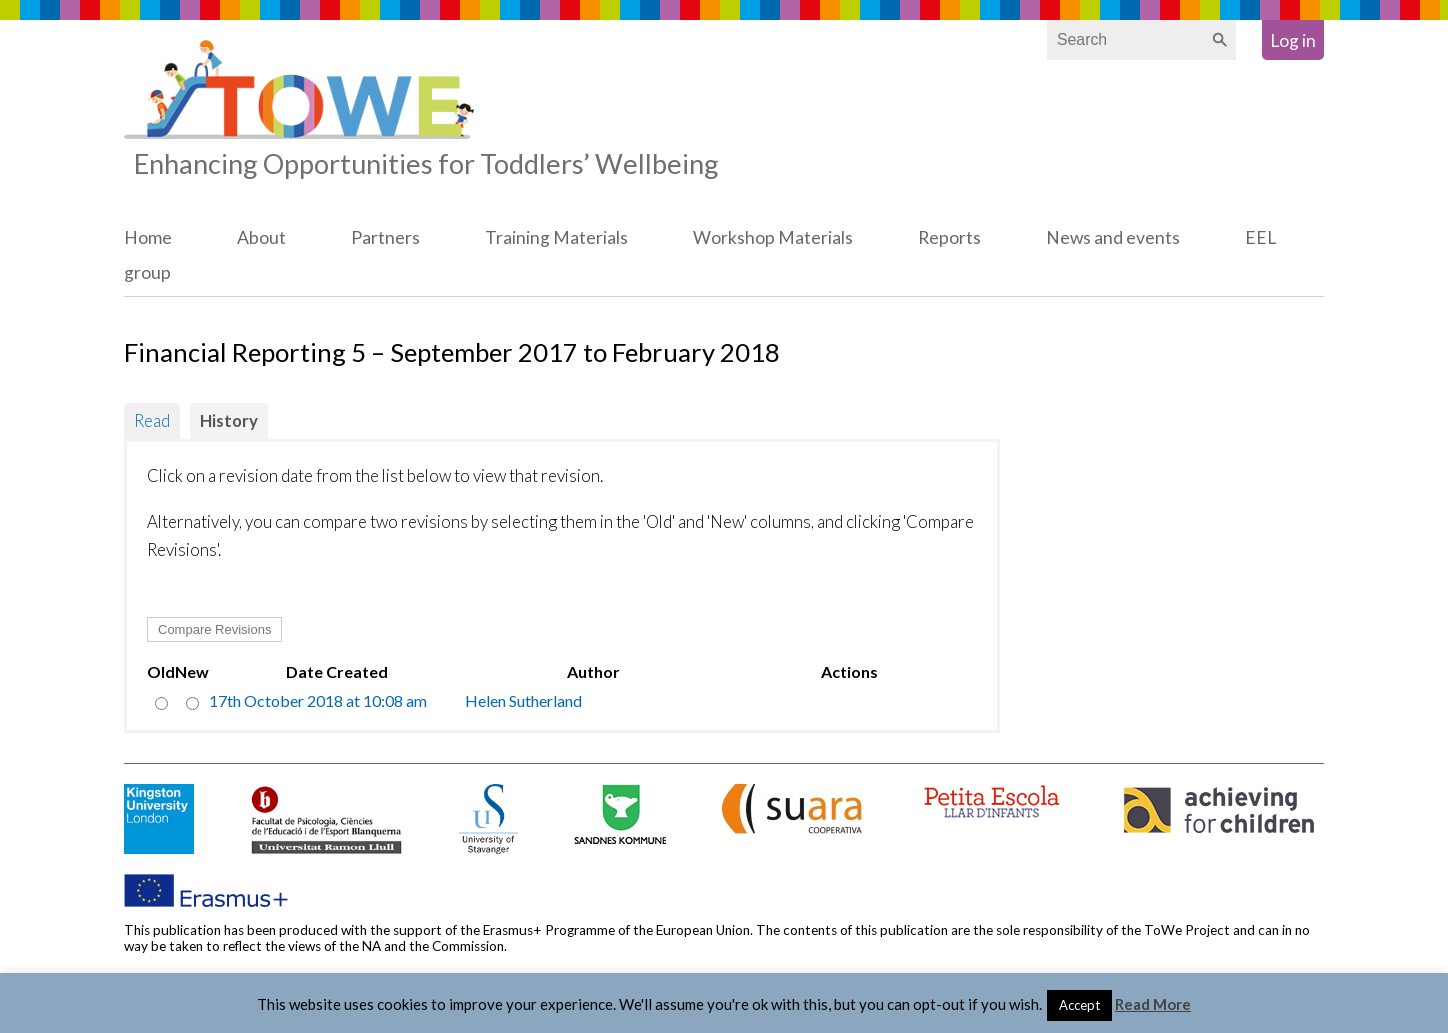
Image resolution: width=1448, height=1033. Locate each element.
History (229, 420)
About (261, 237)
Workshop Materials (773, 237)
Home (148, 237)
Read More (1153, 1004)
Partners (385, 237)
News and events (1113, 237)
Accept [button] (1079, 1005)
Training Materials (556, 237)
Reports (949, 237)
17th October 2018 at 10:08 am (318, 700)
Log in (1293, 40)
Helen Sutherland (523, 700)
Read (152, 420)
